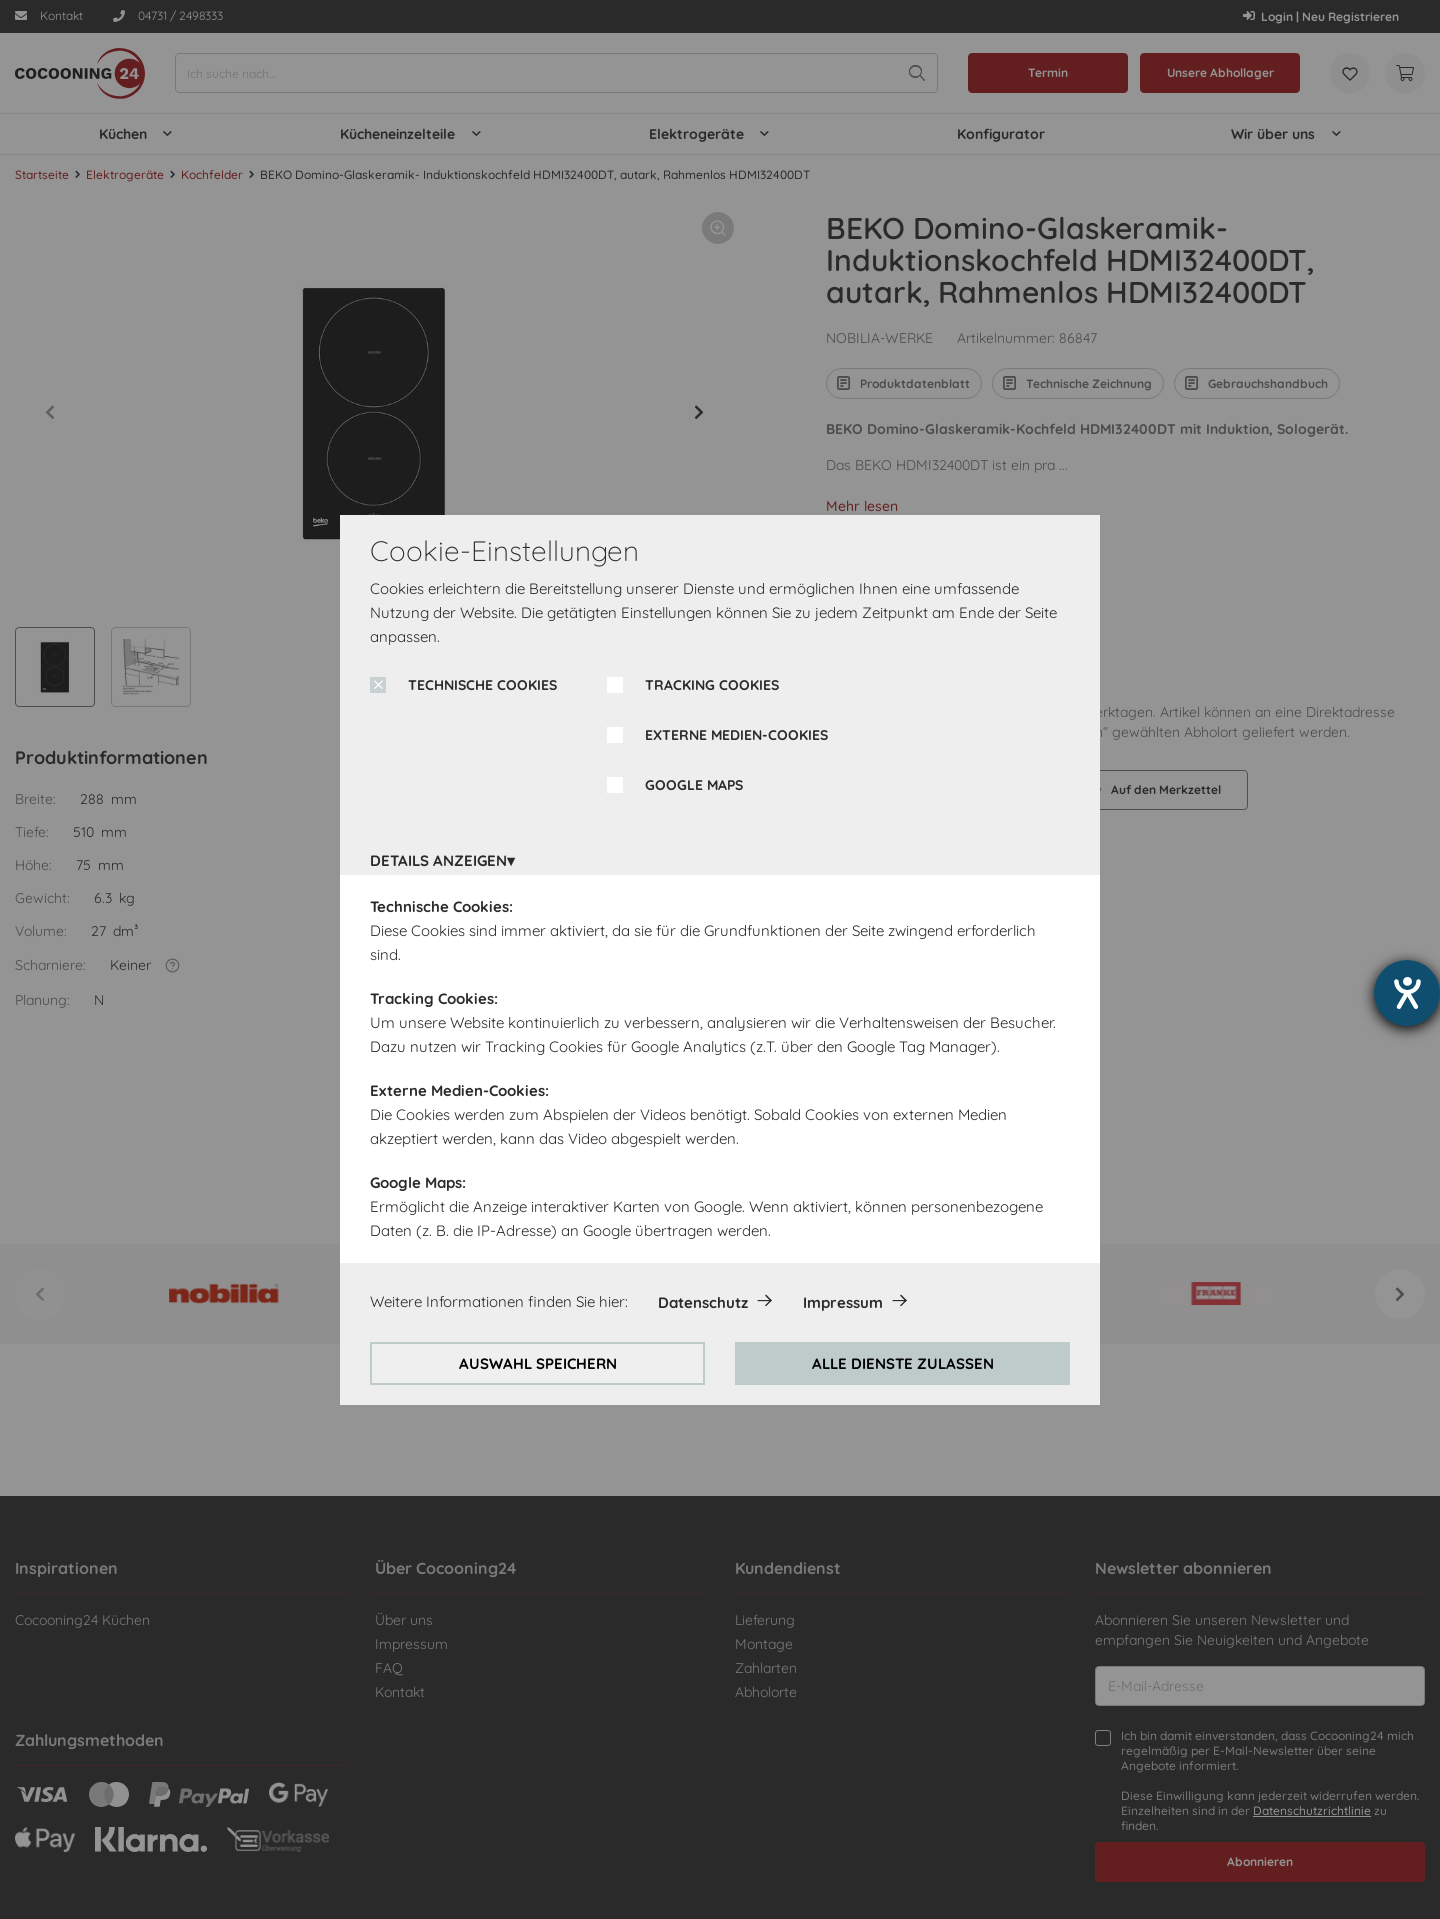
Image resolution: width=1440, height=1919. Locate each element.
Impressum (843, 1302)
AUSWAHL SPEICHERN (538, 1363)
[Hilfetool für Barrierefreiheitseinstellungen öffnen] (1407, 993)
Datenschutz (703, 1302)
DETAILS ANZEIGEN (438, 860)
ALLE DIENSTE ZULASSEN (903, 1363)
